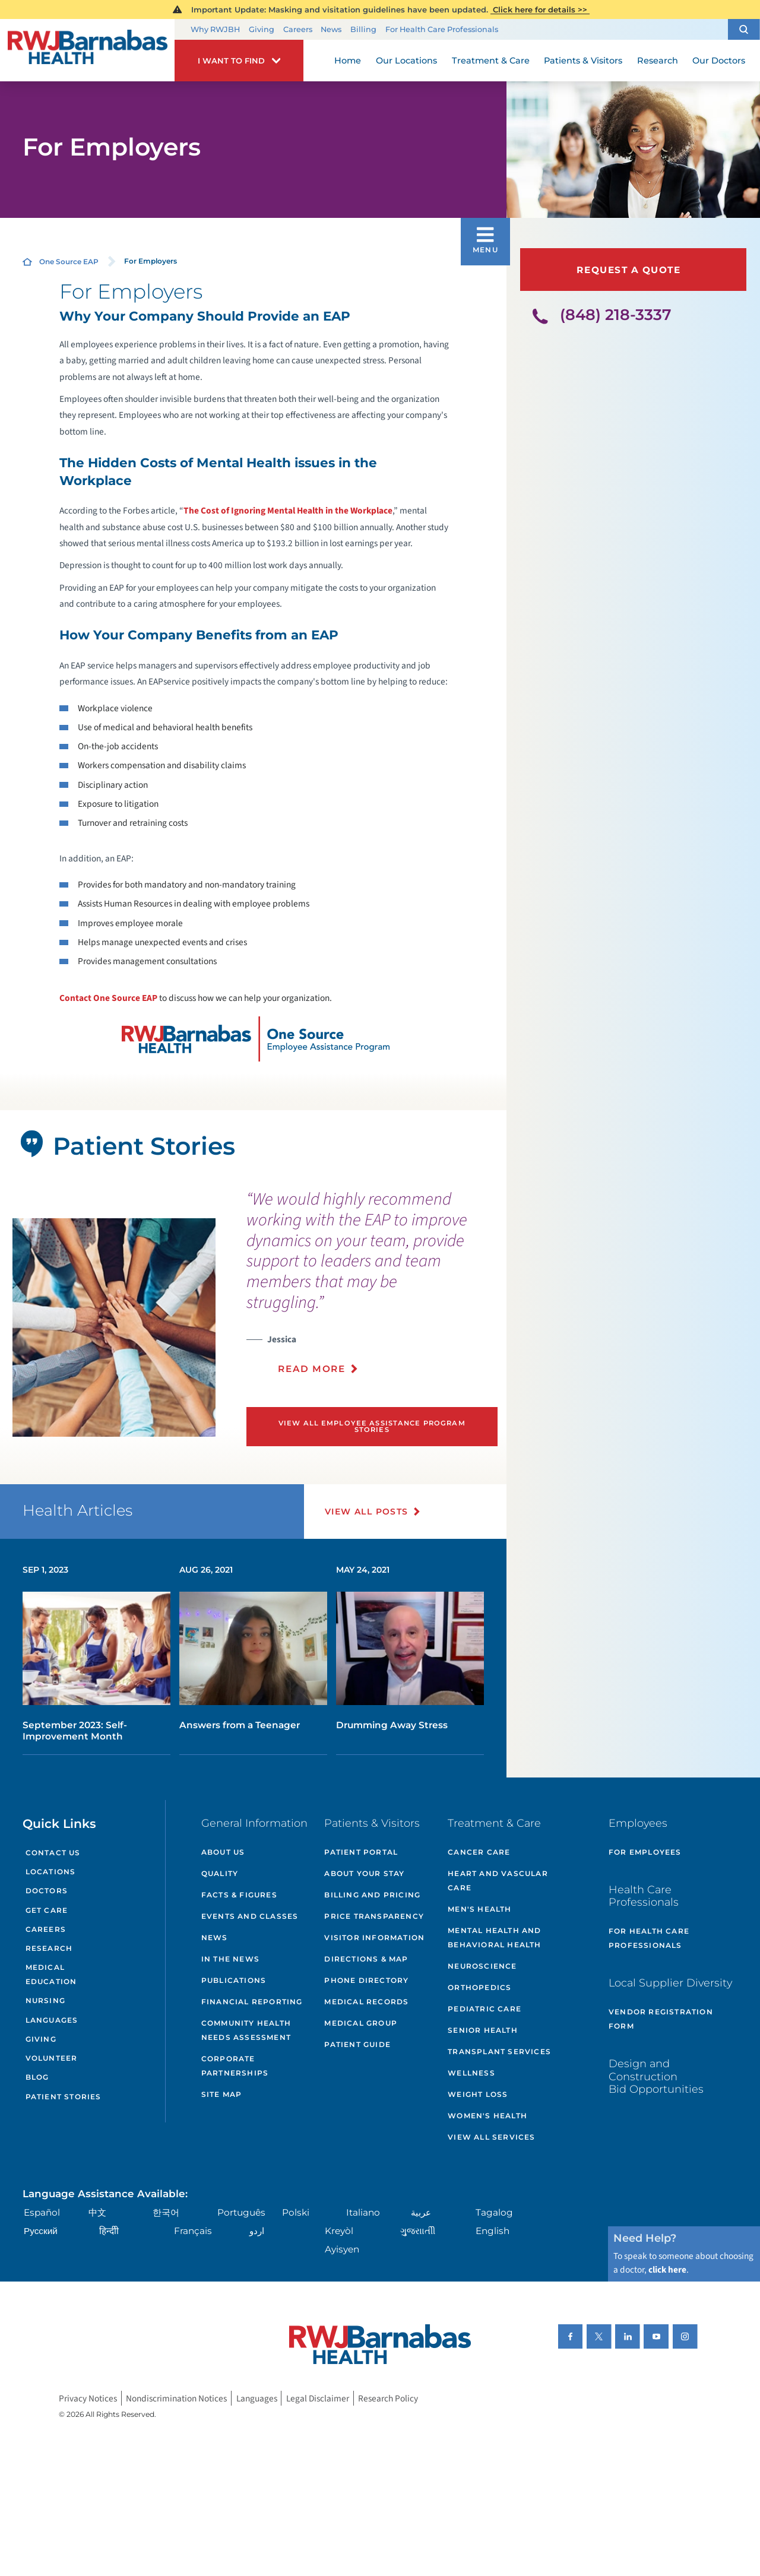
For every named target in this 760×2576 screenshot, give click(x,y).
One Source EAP (69, 261)
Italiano (363, 2212)
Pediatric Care (484, 2008)
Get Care (47, 1910)
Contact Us (53, 1852)
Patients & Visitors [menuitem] (583, 60)
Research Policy (388, 2398)
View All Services (491, 2137)
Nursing (45, 2000)
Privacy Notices (88, 2398)
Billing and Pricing (372, 1894)
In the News (230, 1958)
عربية (421, 2212)
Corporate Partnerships (234, 2065)
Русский (41, 2230)
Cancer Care (479, 1852)
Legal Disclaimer (317, 2398)
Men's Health (479, 1909)
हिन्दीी (109, 2230)
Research (49, 1948)
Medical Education (51, 1974)
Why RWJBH (215, 29)
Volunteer (52, 2058)
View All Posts (366, 1511)
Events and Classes (250, 1916)
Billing (363, 29)
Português (241, 2212)
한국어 (166, 2212)
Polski (295, 2212)
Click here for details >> (540, 9)
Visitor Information (374, 1937)
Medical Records (366, 2001)
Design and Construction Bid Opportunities (656, 2076)
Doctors (47, 1890)
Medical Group (360, 2023)
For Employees (645, 1852)
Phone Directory (366, 1980)
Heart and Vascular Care (498, 1880)
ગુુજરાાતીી (417, 2230)
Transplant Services (499, 2051)
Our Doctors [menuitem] (718, 60)
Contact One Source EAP (108, 998)
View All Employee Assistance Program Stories (372, 1426)
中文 (97, 2212)
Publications (233, 1980)
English (492, 2230)
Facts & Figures (239, 1894)
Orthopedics (479, 1987)
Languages (52, 2020)
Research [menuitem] (657, 60)
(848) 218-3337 (616, 315)
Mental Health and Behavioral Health (494, 1937)
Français (193, 2230)
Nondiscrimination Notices (176, 2398)
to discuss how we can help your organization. (255, 641)
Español (42, 2212)
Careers (297, 29)
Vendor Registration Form (661, 2018)
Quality (219, 1873)
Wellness (471, 2072)
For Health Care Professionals (441, 29)
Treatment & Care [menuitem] (491, 60)
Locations (51, 1871)
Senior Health (483, 2030)
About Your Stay (364, 1873)
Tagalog (494, 2212)
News (331, 29)
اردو (256, 2230)
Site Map (221, 2094)
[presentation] (372, 1289)
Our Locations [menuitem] (406, 60)
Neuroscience (482, 1966)
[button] (744, 29)
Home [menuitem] (347, 60)
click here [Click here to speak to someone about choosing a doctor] (667, 2269)
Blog (37, 2077)
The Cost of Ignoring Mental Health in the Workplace (287, 510)
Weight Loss (478, 2094)
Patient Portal (361, 1852)
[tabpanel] (113, 1327)
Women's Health (487, 2115)
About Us (223, 1852)
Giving (261, 29)
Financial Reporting (252, 2001)
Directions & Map (366, 1958)
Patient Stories (64, 2096)
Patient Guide (357, 2044)
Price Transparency (374, 1916)
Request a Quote (628, 269)
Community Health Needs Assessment (246, 2030)
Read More (311, 1368)
